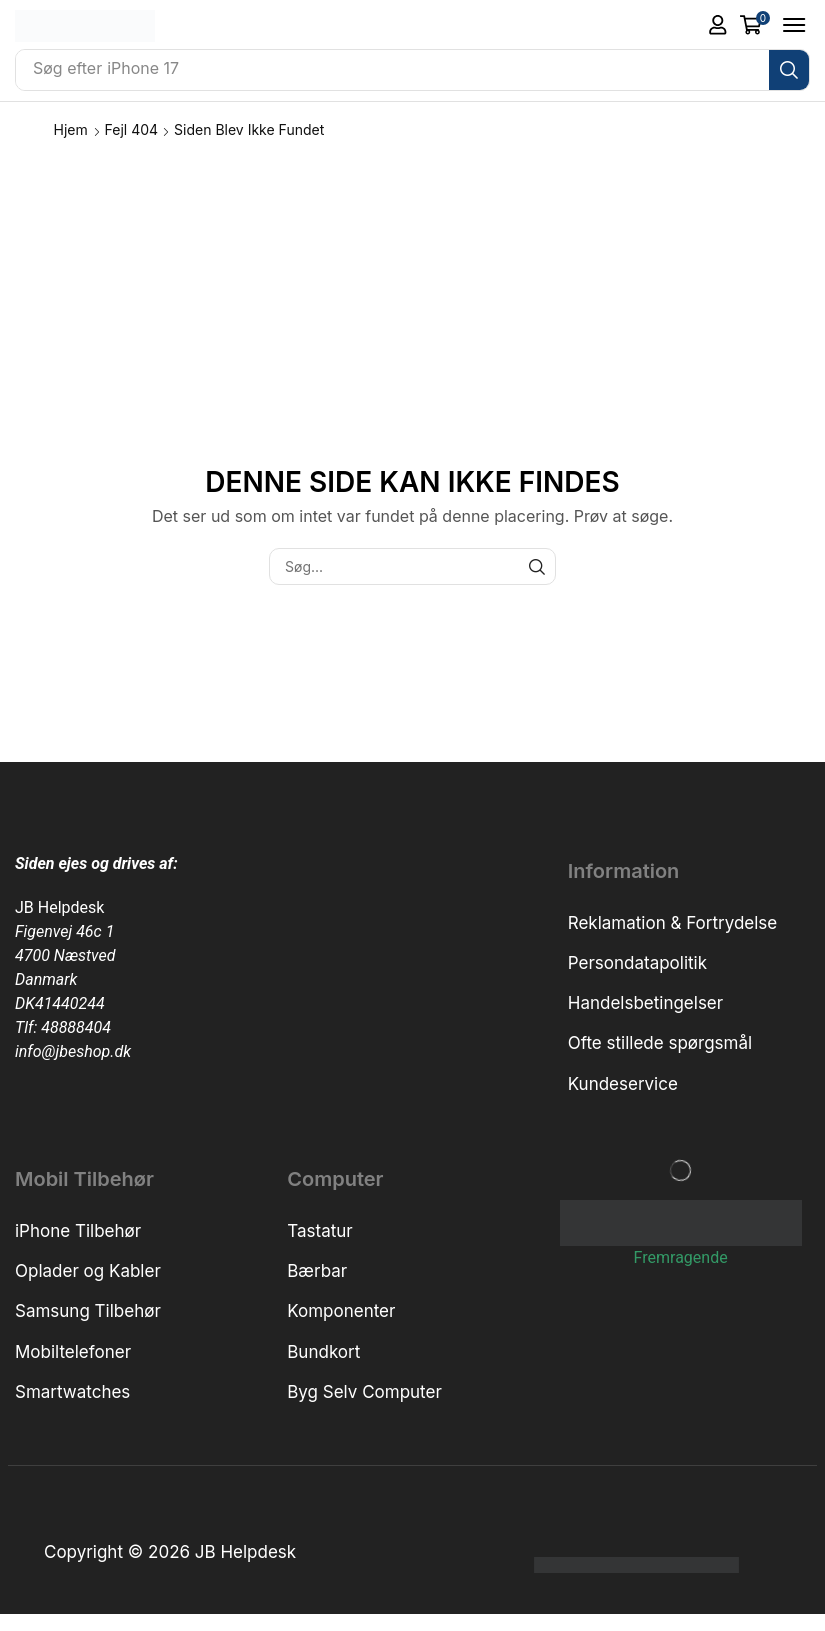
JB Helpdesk (59, 907)
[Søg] (789, 70)
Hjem (71, 129)
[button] (718, 25)
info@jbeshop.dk (73, 1051)
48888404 (76, 1027)
